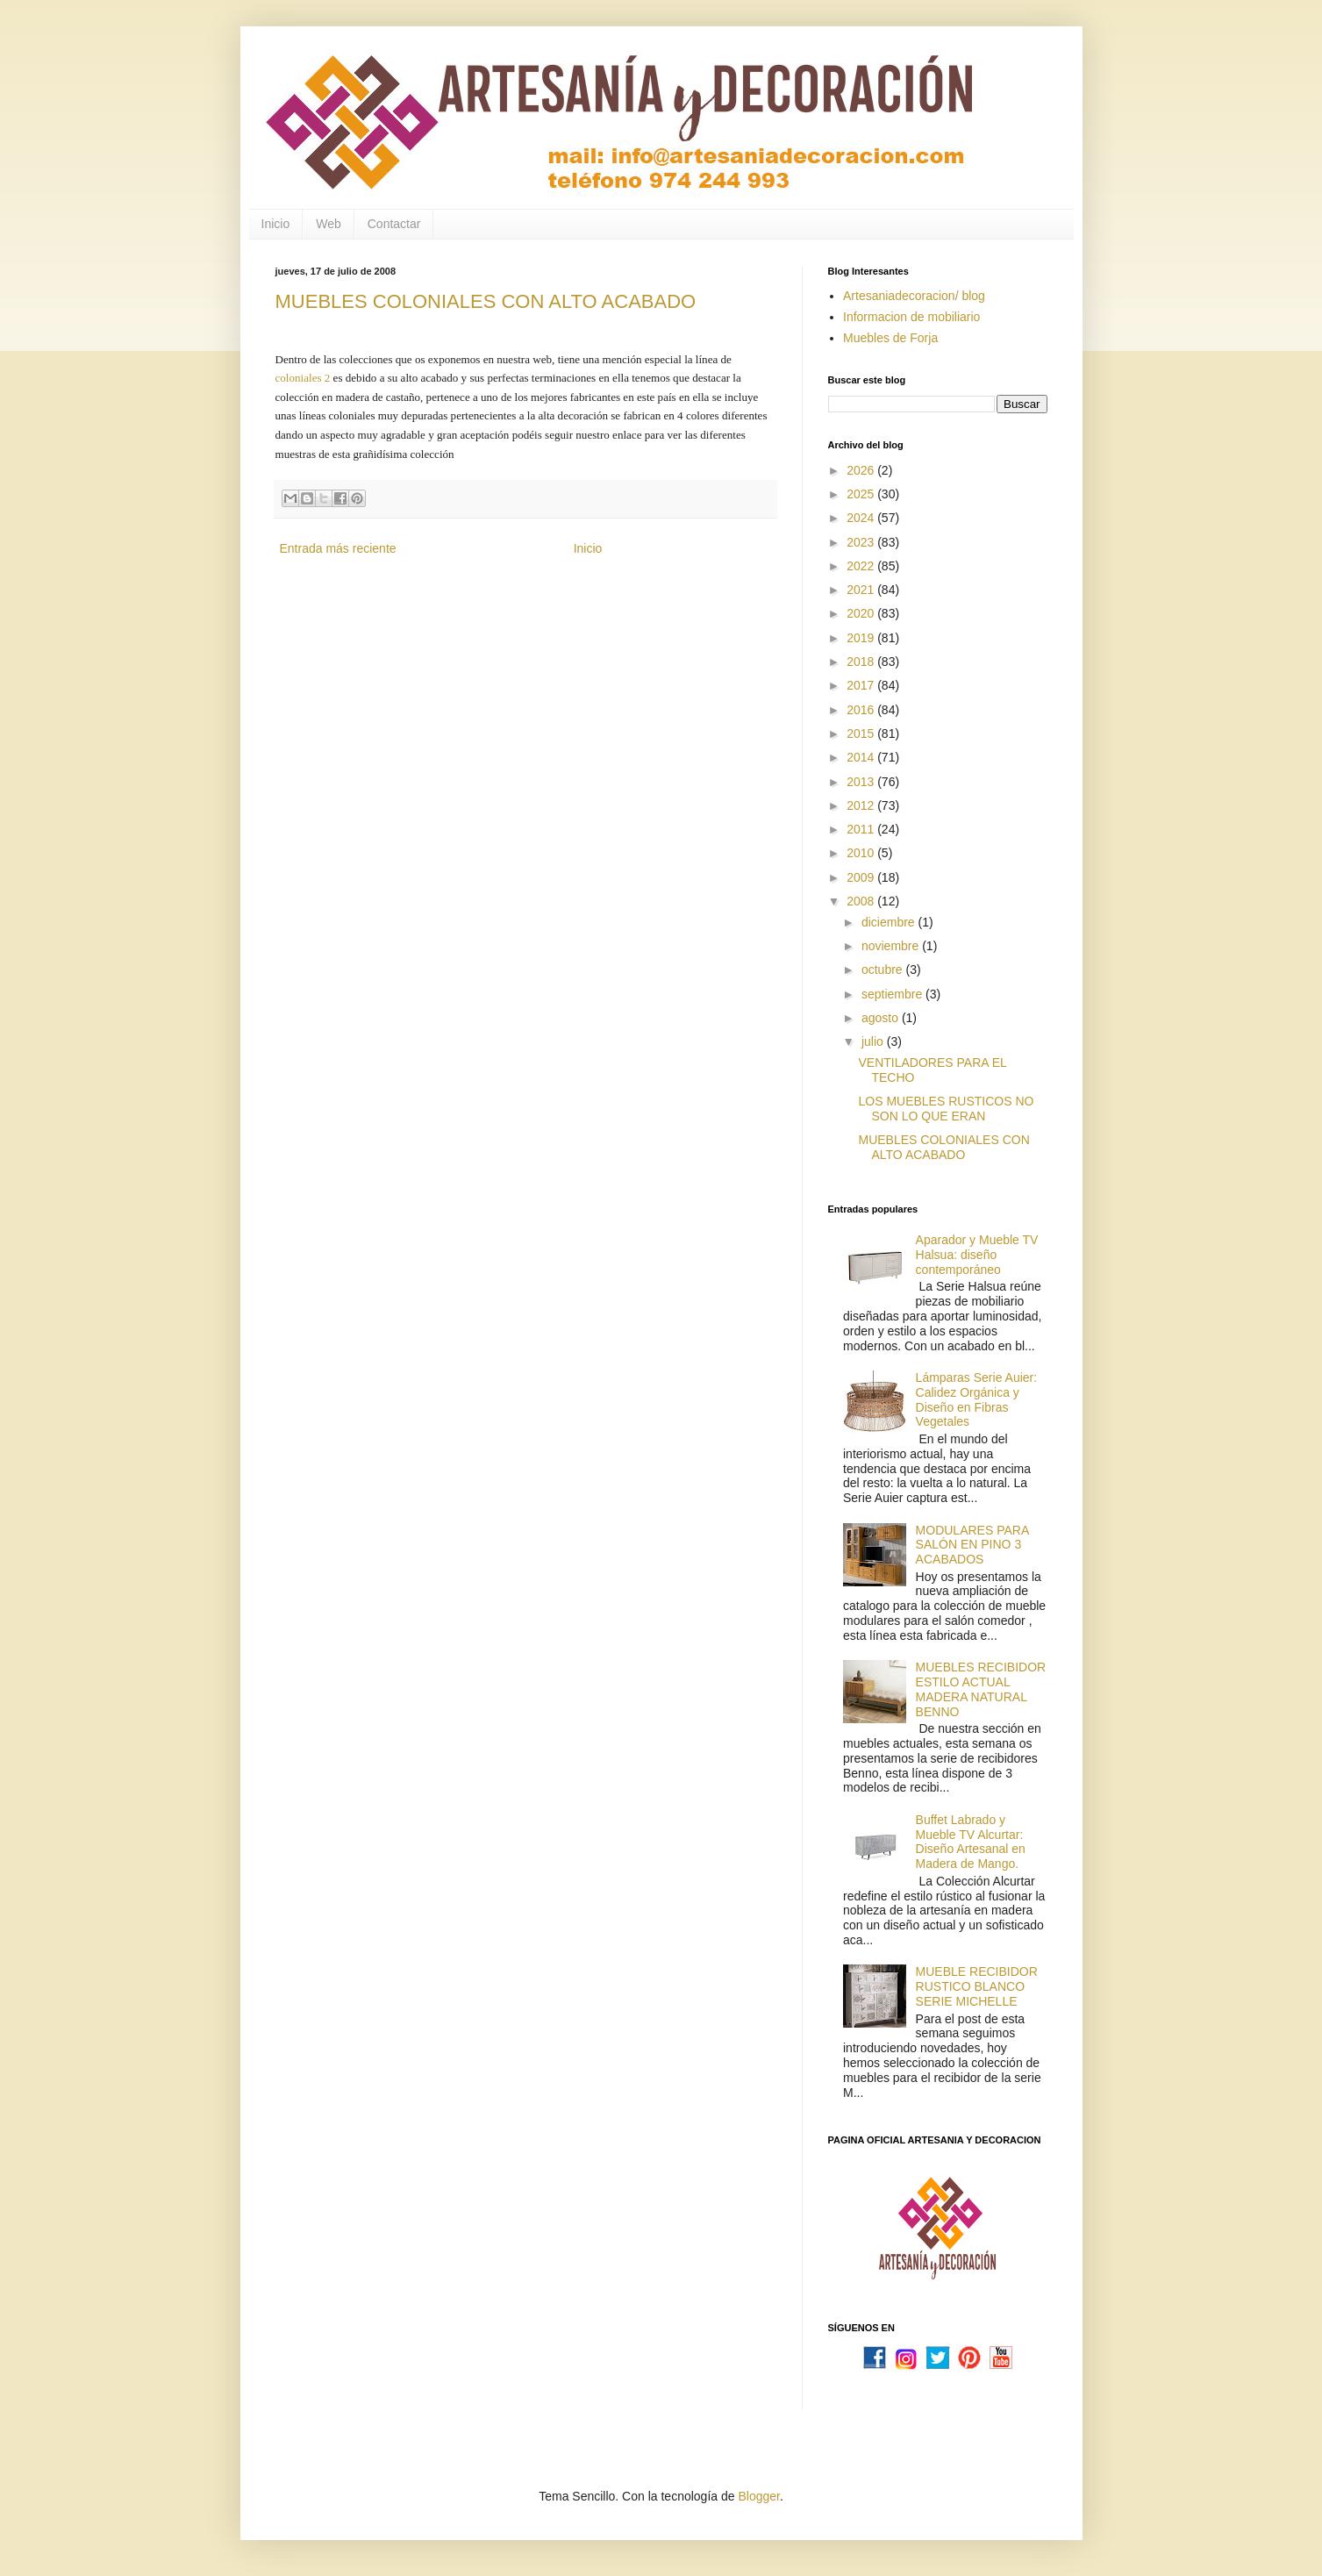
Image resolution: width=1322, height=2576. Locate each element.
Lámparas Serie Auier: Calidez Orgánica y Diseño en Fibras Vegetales (977, 1399)
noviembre (891, 946)
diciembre (889, 922)
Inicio (275, 224)
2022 (862, 566)
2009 (862, 877)
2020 (862, 613)
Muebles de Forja (890, 338)
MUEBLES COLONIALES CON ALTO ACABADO (486, 301)
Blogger (758, 2496)
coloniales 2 (303, 377)
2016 (862, 710)
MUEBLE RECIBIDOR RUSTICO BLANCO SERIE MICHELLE (977, 1986)
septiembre (893, 994)
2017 (862, 685)
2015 (862, 733)
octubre (883, 969)
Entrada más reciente (338, 548)
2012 (862, 805)
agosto (881, 1018)
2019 (862, 638)
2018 (862, 662)
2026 (862, 470)
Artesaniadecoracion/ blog (914, 296)
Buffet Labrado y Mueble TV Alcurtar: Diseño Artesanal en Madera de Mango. (970, 1842)
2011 (862, 829)
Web (328, 224)
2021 (862, 590)
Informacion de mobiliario (911, 317)
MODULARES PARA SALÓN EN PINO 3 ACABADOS (972, 1545)
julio (874, 1041)
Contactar (394, 224)
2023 (862, 542)
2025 (862, 494)
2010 (862, 853)
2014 (862, 757)
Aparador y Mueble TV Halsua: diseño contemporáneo (977, 1255)
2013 (862, 782)
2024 (862, 518)
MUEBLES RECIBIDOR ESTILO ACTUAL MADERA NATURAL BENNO (981, 1689)
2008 (862, 901)
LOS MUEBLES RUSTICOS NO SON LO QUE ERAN (945, 1108)
